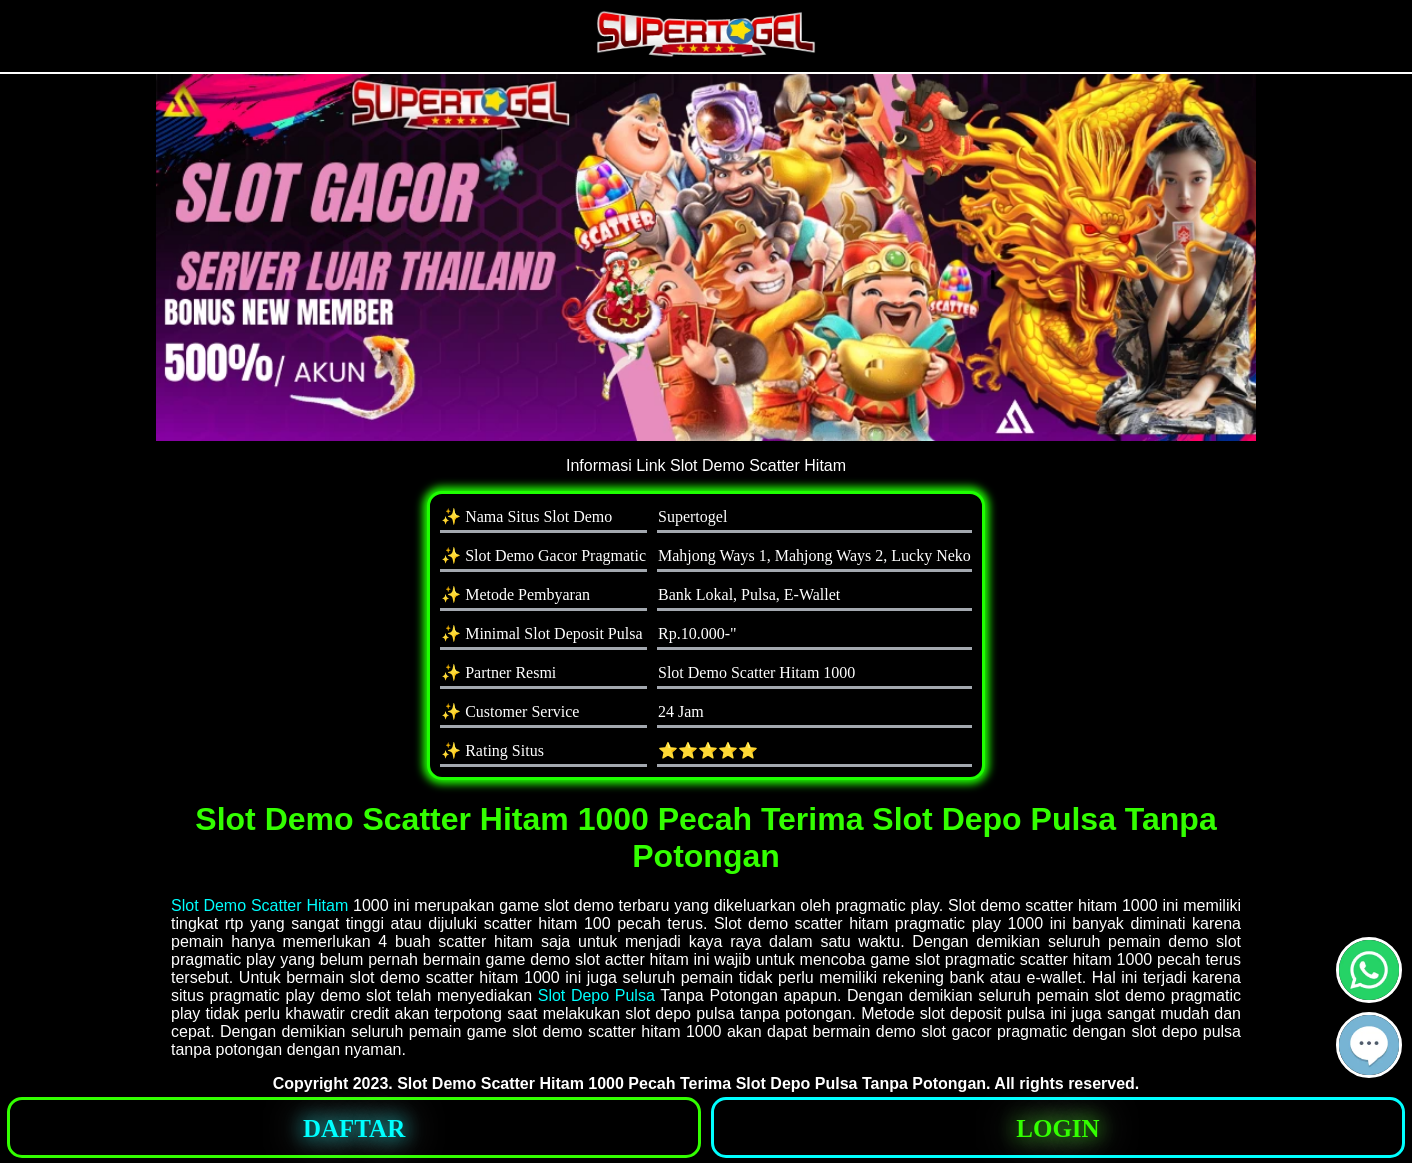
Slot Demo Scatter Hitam (259, 905)
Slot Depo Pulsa (596, 995)
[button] (1369, 1045)
